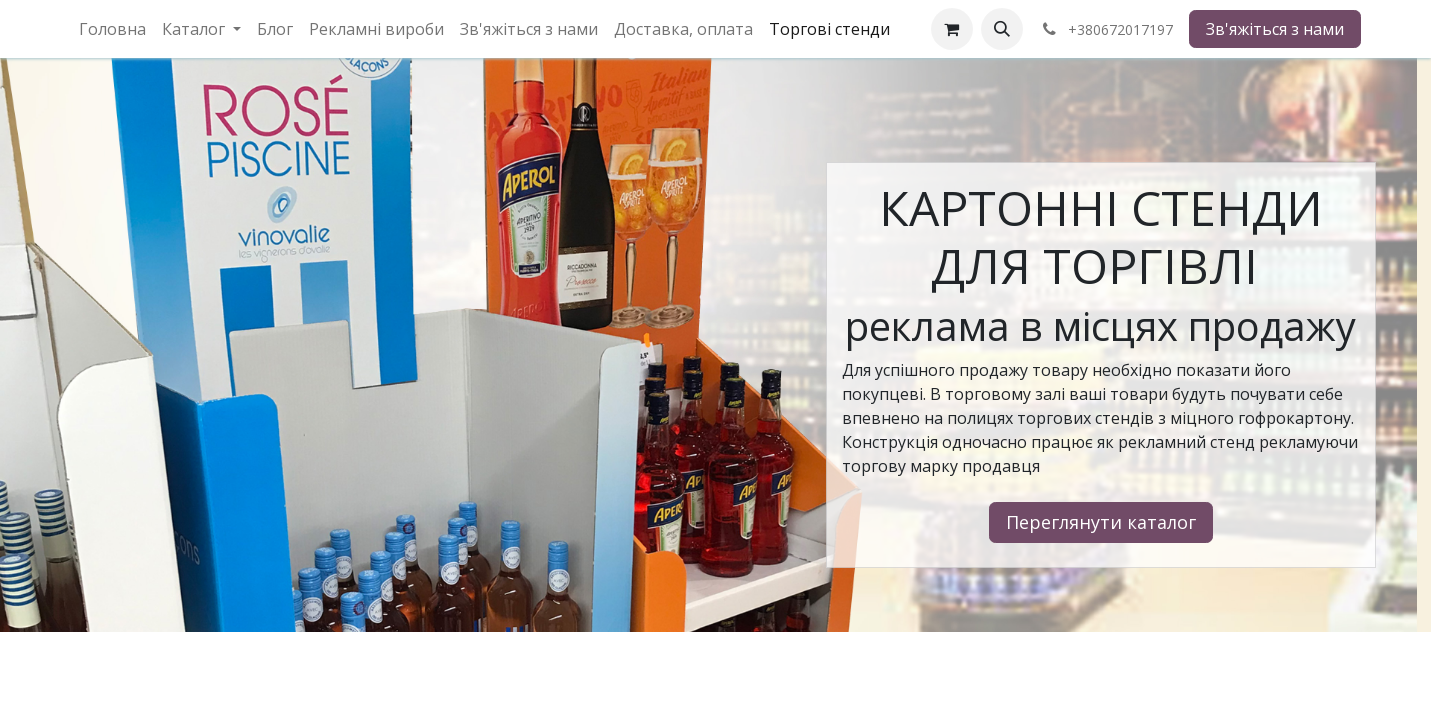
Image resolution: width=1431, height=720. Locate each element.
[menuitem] (112, 29)
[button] (1002, 29)
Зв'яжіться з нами (1275, 29)
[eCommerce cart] (952, 29)
